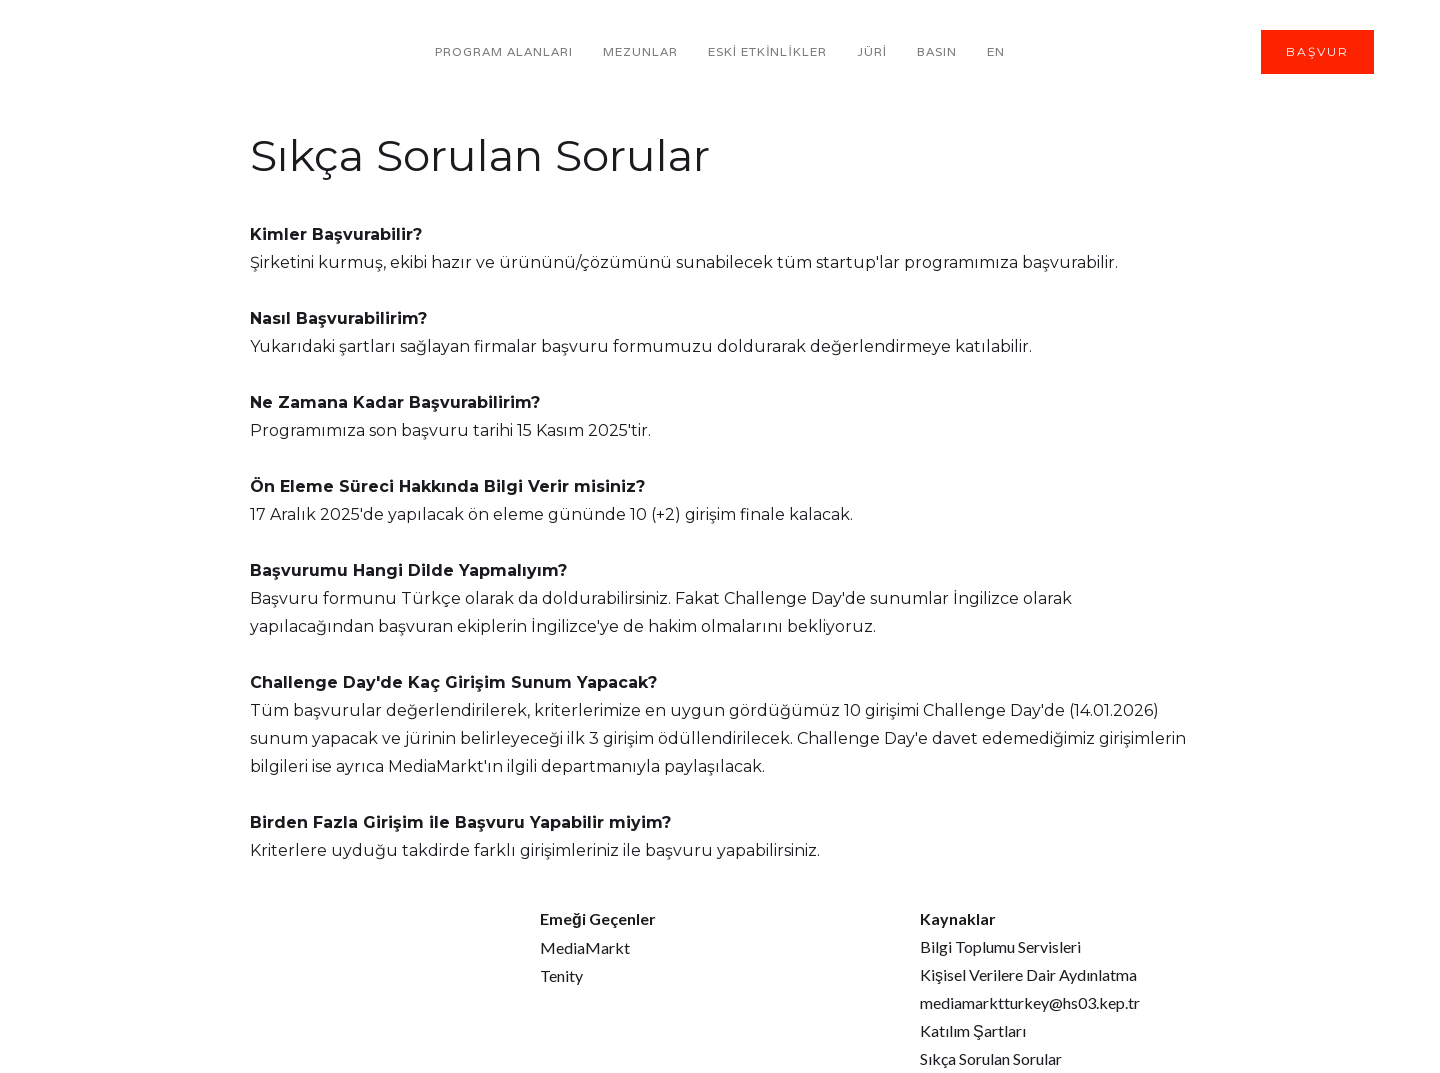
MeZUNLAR (640, 51)
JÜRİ (872, 51)
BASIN (937, 51)
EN (996, 51)
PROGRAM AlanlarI (504, 51)
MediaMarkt (585, 947)
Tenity (561, 975)
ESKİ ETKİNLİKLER (767, 51)
